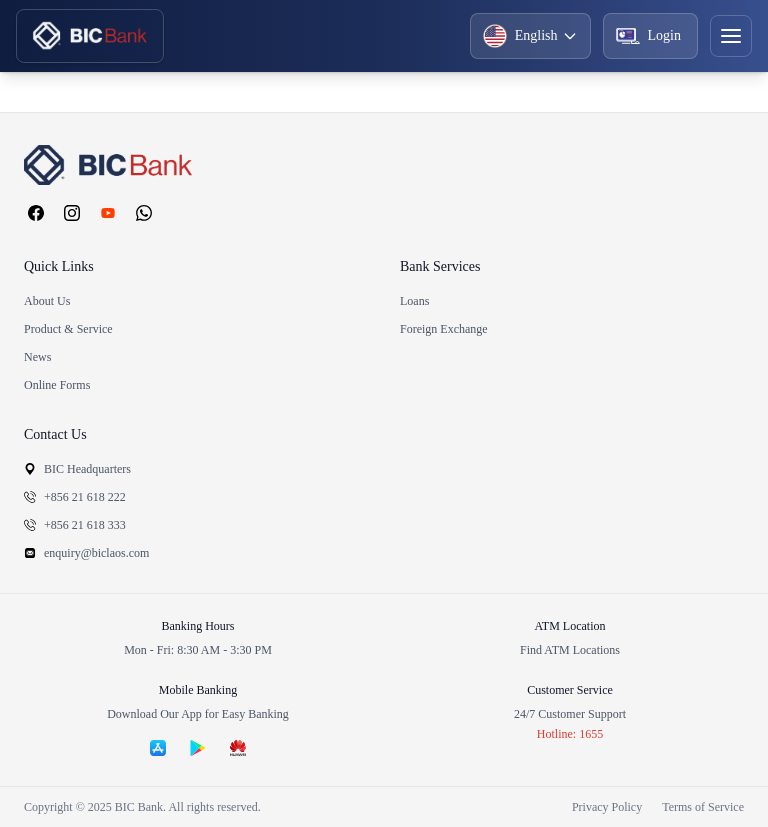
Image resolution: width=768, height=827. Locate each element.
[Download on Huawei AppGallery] (238, 748)
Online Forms (57, 385)
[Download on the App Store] (158, 748)
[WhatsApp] (144, 213)
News (37, 357)
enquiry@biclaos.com (86, 553)
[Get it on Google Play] (198, 748)
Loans (414, 301)
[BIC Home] (90, 36)
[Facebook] (36, 213)
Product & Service (68, 329)
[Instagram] (72, 213)
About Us (47, 301)
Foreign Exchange (444, 329)
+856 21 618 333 (75, 525)
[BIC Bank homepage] (384, 165)
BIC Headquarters (77, 469)
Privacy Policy (607, 807)
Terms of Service (703, 807)
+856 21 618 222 (75, 497)
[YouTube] (108, 213)
